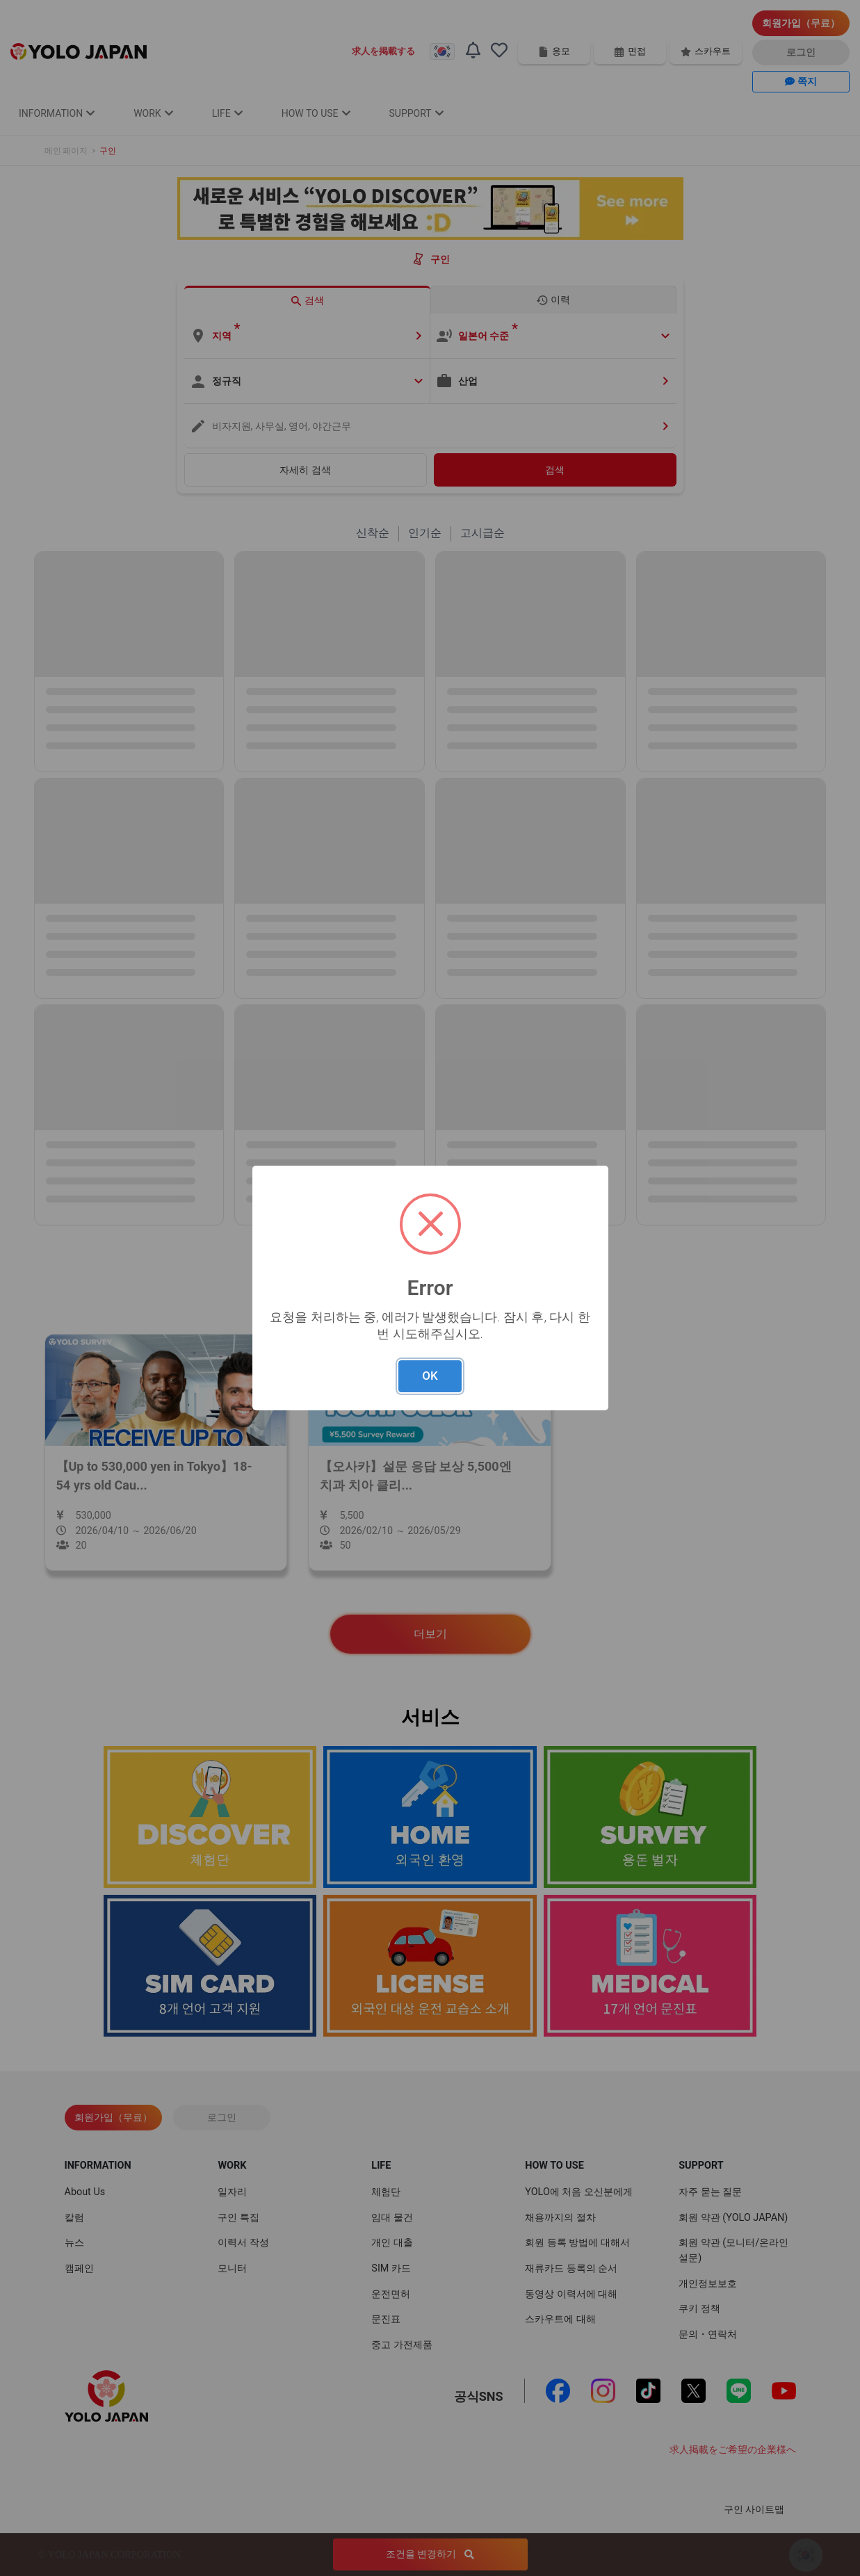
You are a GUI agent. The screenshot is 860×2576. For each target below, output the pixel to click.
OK (429, 1376)
